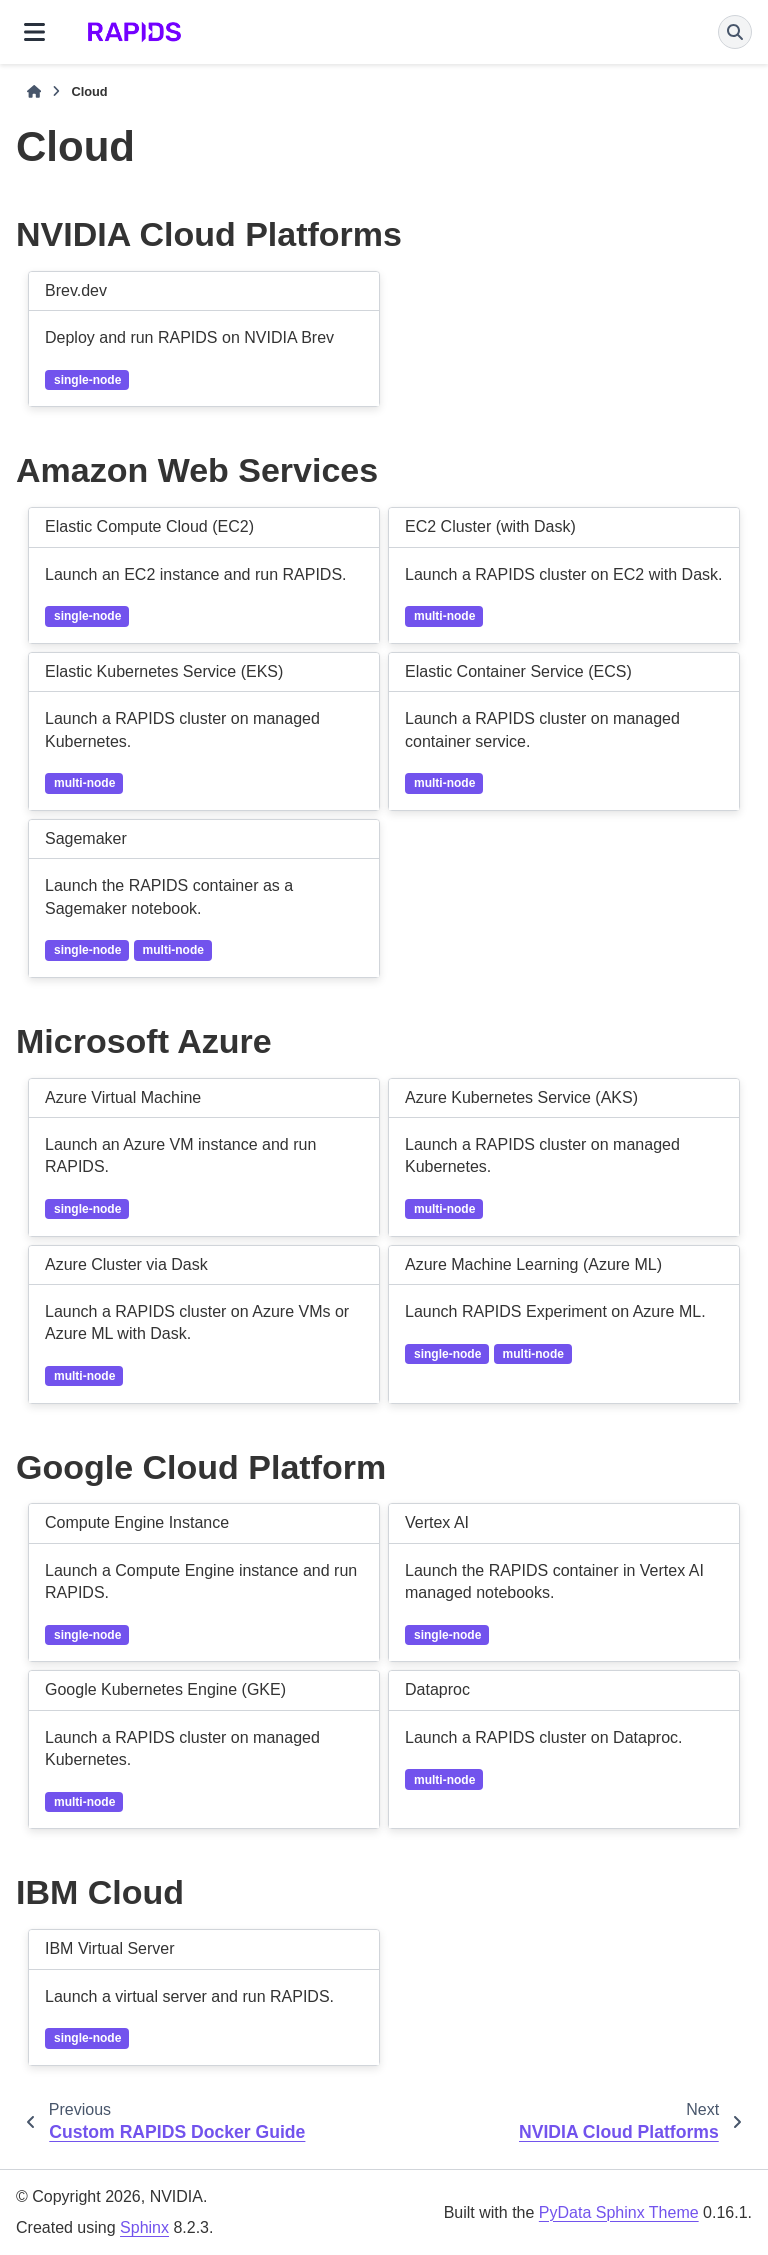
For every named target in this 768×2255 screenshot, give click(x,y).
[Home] (34, 92)
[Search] (735, 32)
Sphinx (144, 2227)
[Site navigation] (34, 32)
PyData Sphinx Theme (619, 2212)
